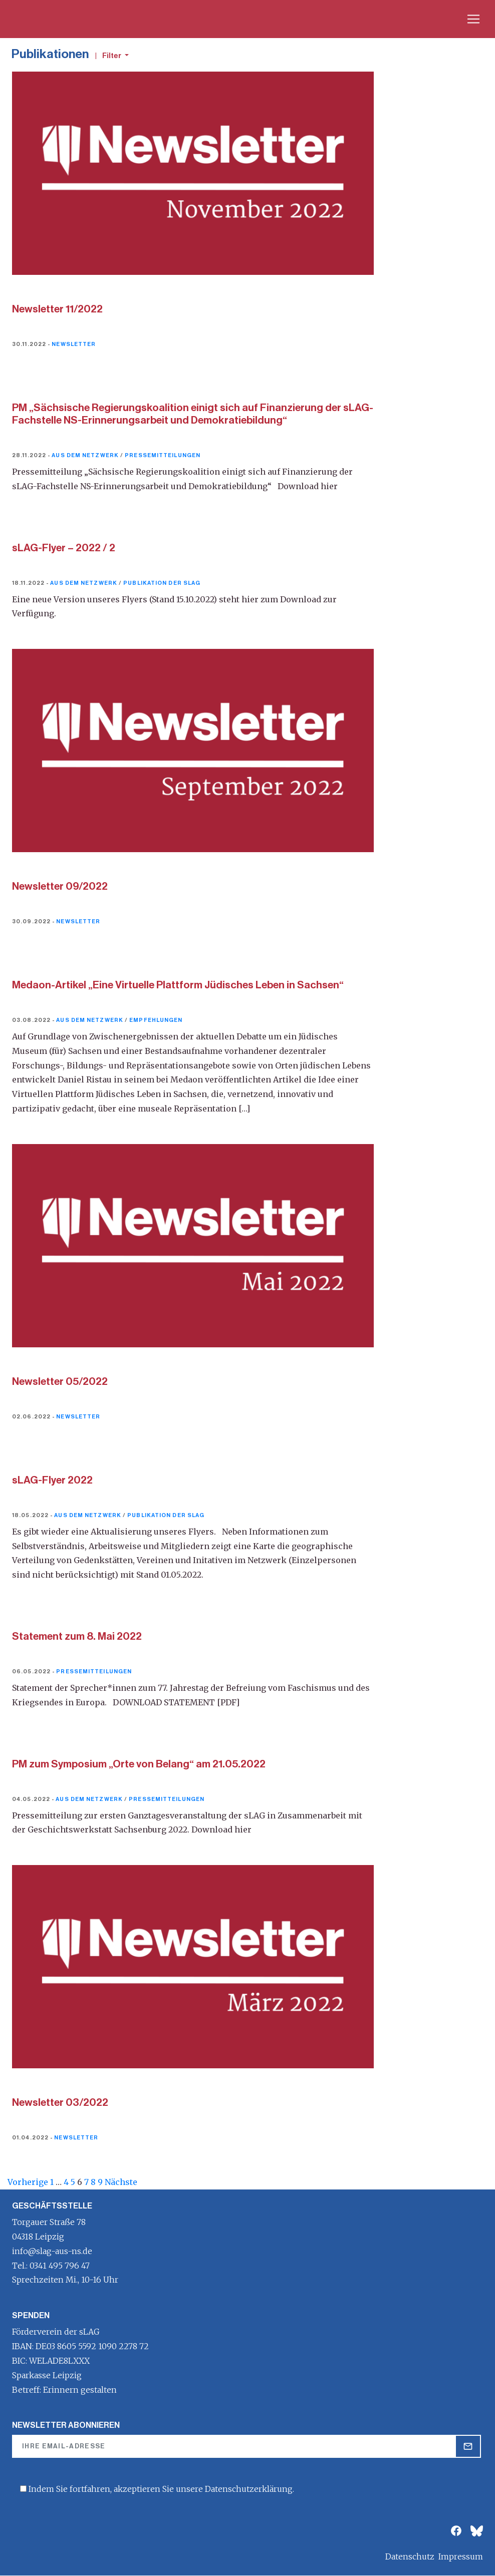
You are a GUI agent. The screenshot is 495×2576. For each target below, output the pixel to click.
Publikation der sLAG (161, 583)
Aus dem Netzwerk (85, 455)
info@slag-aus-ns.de (52, 2251)
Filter (112, 56)
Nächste (121, 2182)
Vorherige (28, 2182)
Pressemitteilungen (162, 455)
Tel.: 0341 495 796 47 (51, 2266)
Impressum (460, 2556)
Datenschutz (409, 2556)
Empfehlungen (155, 1020)
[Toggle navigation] (473, 19)
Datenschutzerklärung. (249, 2489)
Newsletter (74, 344)
